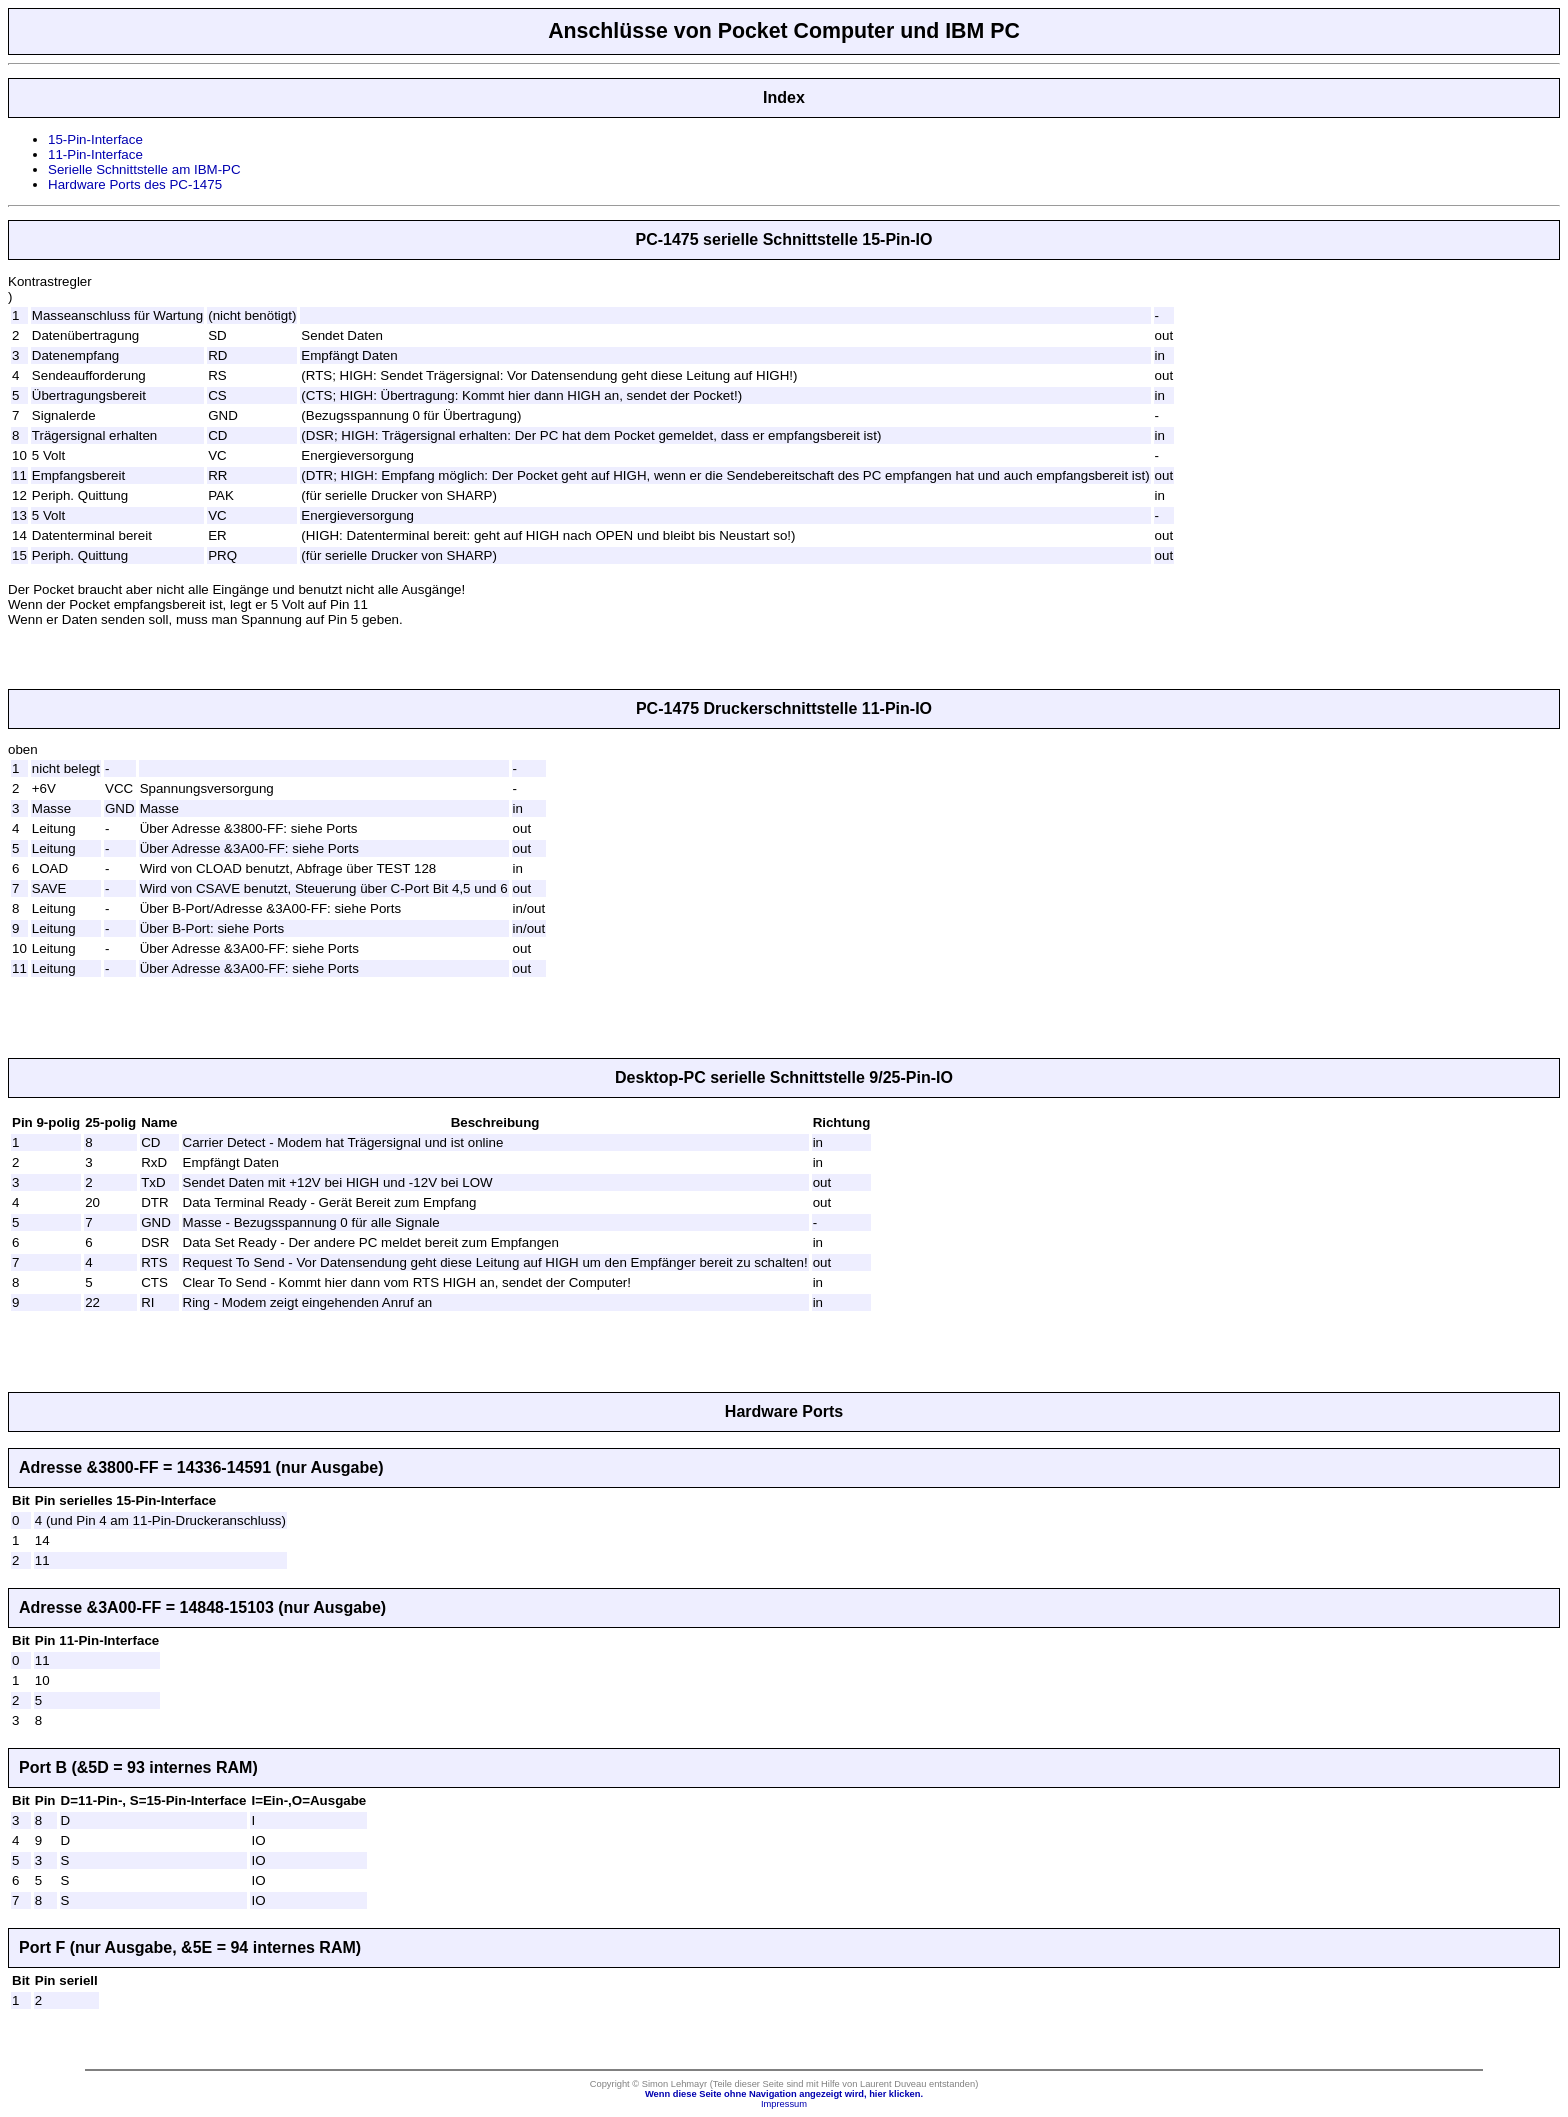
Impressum (784, 2104)
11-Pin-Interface (95, 154)
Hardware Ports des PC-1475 (135, 184)
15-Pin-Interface (95, 139)
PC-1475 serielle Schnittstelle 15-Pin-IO (783, 239)
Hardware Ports (784, 1411)
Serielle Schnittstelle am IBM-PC (144, 169)
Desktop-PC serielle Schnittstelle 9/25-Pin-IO (784, 1077)
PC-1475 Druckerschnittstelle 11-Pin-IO (784, 708)
